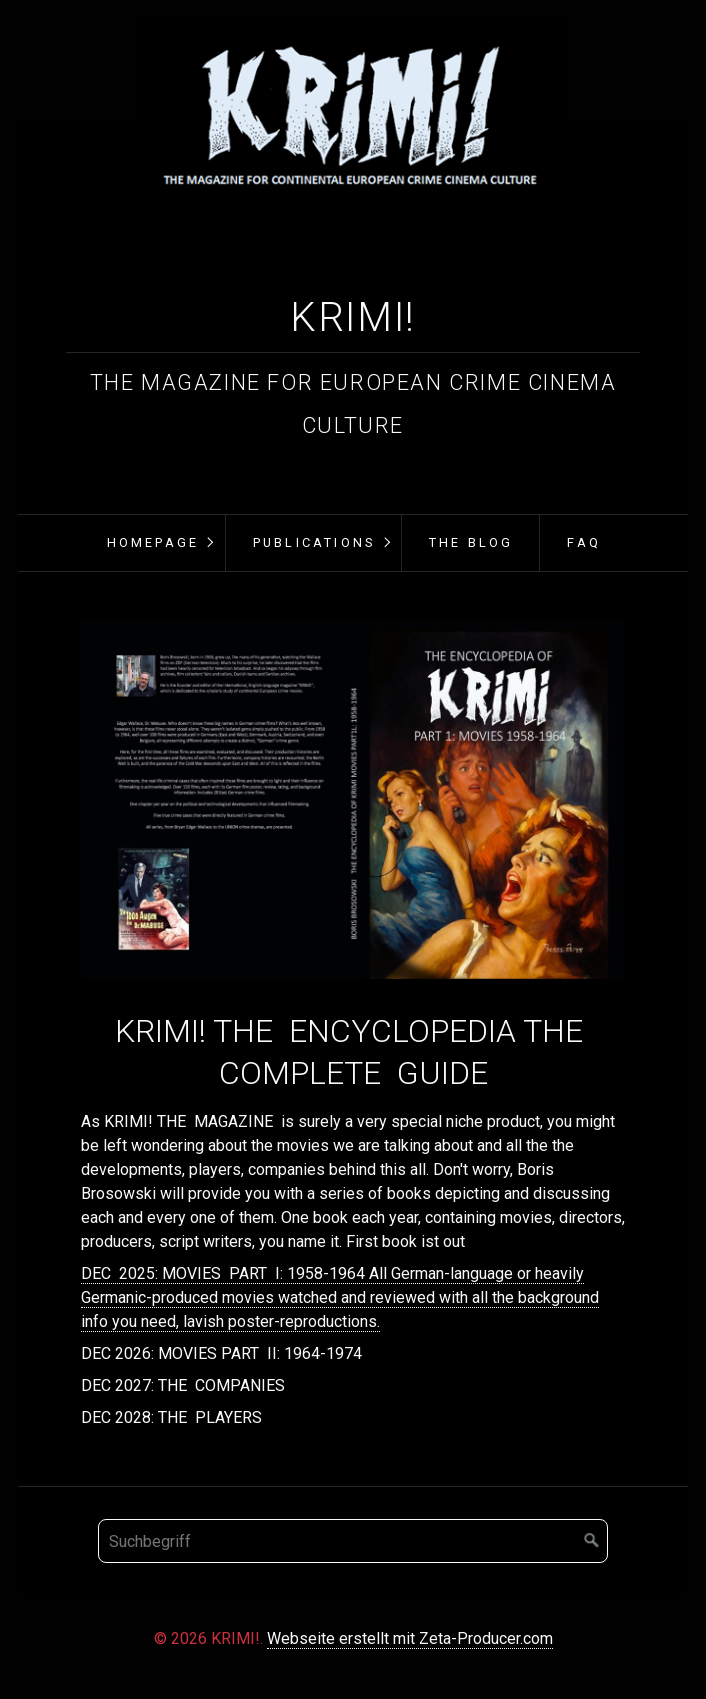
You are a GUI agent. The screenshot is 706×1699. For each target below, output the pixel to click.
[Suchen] (592, 1541)
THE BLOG (471, 542)
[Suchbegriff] (353, 1541)
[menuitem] (151, 543)
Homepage (153, 542)
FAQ (584, 542)
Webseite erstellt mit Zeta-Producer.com (410, 1638)
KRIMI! (353, 317)
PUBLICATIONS (314, 542)
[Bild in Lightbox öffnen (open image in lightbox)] (353, 799)
